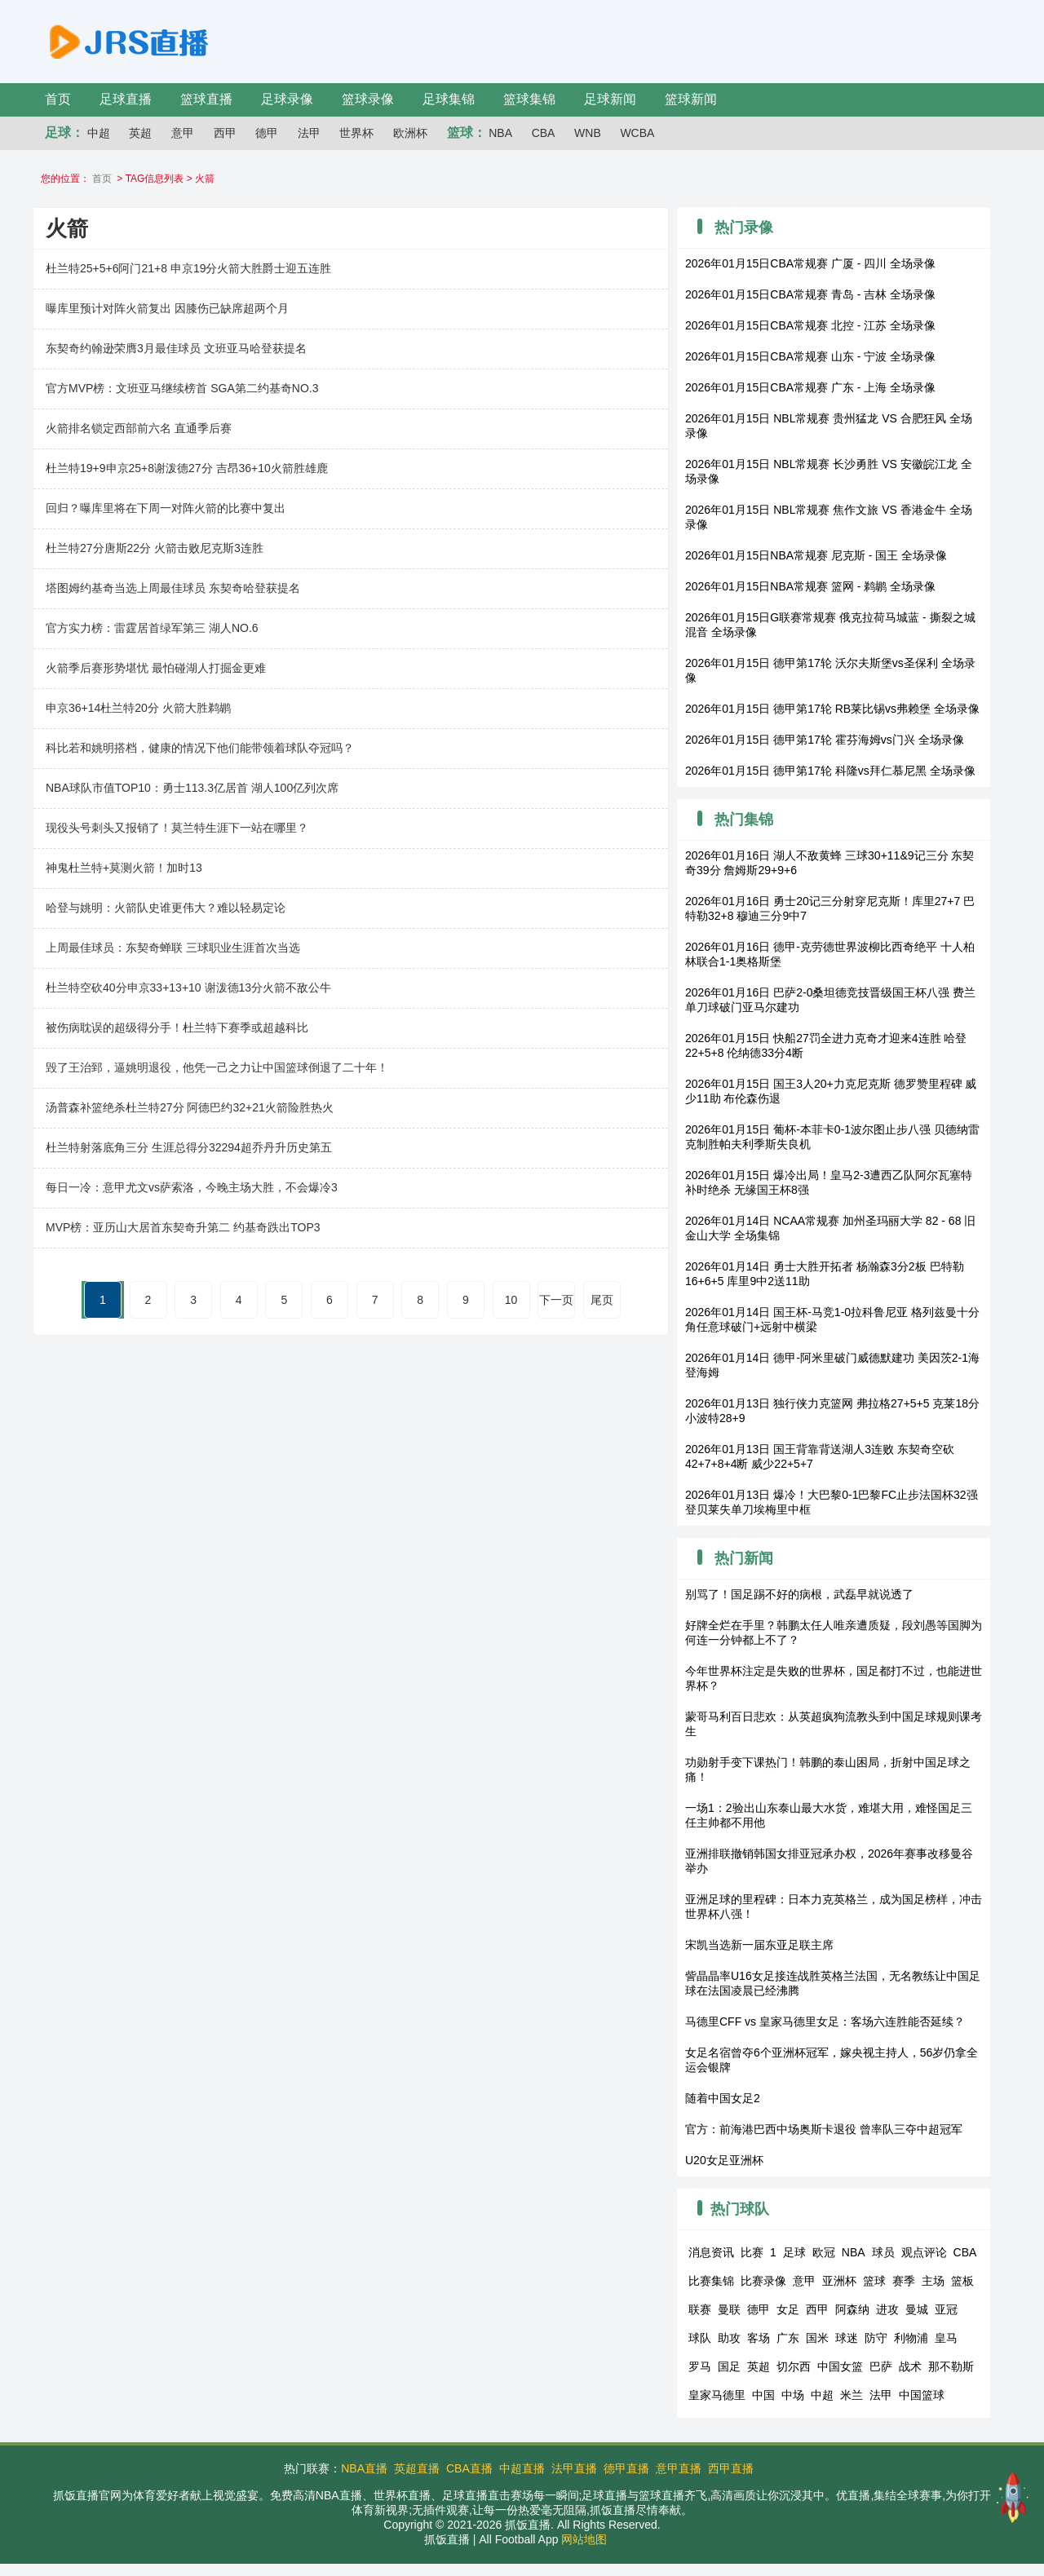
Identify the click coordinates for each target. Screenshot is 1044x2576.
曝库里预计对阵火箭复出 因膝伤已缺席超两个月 (167, 308)
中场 (792, 2394)
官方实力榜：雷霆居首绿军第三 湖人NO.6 (152, 627)
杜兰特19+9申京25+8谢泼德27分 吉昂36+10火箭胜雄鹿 (187, 468)
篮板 (962, 2280)
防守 (876, 2337)
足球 (794, 2252)
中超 (98, 132)
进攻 (887, 2309)
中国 (763, 2394)
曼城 (916, 2309)
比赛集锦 (711, 2280)
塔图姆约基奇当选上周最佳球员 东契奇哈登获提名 (173, 587)
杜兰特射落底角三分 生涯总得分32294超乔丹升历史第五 (189, 1147)
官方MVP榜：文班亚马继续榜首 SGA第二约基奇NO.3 (182, 388)
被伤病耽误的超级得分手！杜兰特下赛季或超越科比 (177, 1027)
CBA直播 (469, 2468)
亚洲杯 (839, 2280)
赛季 (903, 2280)
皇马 (946, 2337)
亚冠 (946, 2309)
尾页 (602, 1299)
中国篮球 (921, 2394)
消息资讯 (711, 2252)
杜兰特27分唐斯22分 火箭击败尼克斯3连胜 (154, 548)
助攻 (729, 2337)
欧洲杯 (410, 132)
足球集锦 (448, 99)
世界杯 (356, 132)
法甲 (309, 132)
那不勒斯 (951, 2366)
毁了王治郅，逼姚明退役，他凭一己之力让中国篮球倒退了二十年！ (217, 1067)
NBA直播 (364, 2468)
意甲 (182, 132)
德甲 (266, 132)
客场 (758, 2337)
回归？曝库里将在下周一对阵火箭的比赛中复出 (165, 508)
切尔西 (793, 2366)
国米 (817, 2337)
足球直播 (126, 99)
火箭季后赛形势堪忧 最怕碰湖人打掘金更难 (156, 667)
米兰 (851, 2394)
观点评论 (924, 2252)
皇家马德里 (716, 2394)
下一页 (556, 1299)
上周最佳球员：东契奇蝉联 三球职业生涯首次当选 (173, 947)
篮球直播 (206, 99)
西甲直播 (731, 2468)
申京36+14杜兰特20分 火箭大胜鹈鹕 (138, 707)
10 (511, 1299)
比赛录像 (763, 2280)
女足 (787, 2309)
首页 (58, 99)
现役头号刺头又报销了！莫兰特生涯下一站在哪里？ (177, 827)
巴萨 (880, 2366)
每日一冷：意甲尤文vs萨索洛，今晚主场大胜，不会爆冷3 (192, 1187)
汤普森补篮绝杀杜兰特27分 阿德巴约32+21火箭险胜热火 (190, 1107)
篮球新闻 (691, 99)
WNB (587, 132)
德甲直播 (626, 2468)
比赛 (752, 2252)
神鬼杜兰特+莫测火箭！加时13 (124, 867)
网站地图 (584, 2539)
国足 (729, 2366)
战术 (910, 2366)
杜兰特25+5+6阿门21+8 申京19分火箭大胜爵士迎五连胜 (189, 268)
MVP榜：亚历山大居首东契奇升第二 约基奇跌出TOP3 (183, 1227)
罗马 (699, 2366)
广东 (787, 2337)
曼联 (729, 2309)
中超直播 (522, 2468)
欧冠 (823, 2252)
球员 (883, 2252)
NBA (500, 132)
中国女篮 (840, 2366)
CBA (543, 132)
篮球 (874, 2280)
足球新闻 (610, 99)
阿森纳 (852, 2309)
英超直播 (417, 2468)
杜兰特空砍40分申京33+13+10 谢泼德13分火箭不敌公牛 (188, 987)
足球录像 (287, 99)
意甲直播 (678, 2468)
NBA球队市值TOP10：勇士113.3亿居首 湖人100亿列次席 (192, 787)
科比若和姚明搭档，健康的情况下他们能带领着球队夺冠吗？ (200, 747)
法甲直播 (574, 2468)
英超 (140, 132)
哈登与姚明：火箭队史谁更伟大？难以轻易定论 (165, 907)
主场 (933, 2280)
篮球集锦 (529, 99)
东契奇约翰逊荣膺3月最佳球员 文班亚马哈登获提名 (176, 348)
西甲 (225, 132)
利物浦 (911, 2337)
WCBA (637, 132)
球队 (699, 2337)
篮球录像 (368, 99)
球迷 (846, 2337)
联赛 (699, 2309)
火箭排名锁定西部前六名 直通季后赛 (139, 428)
